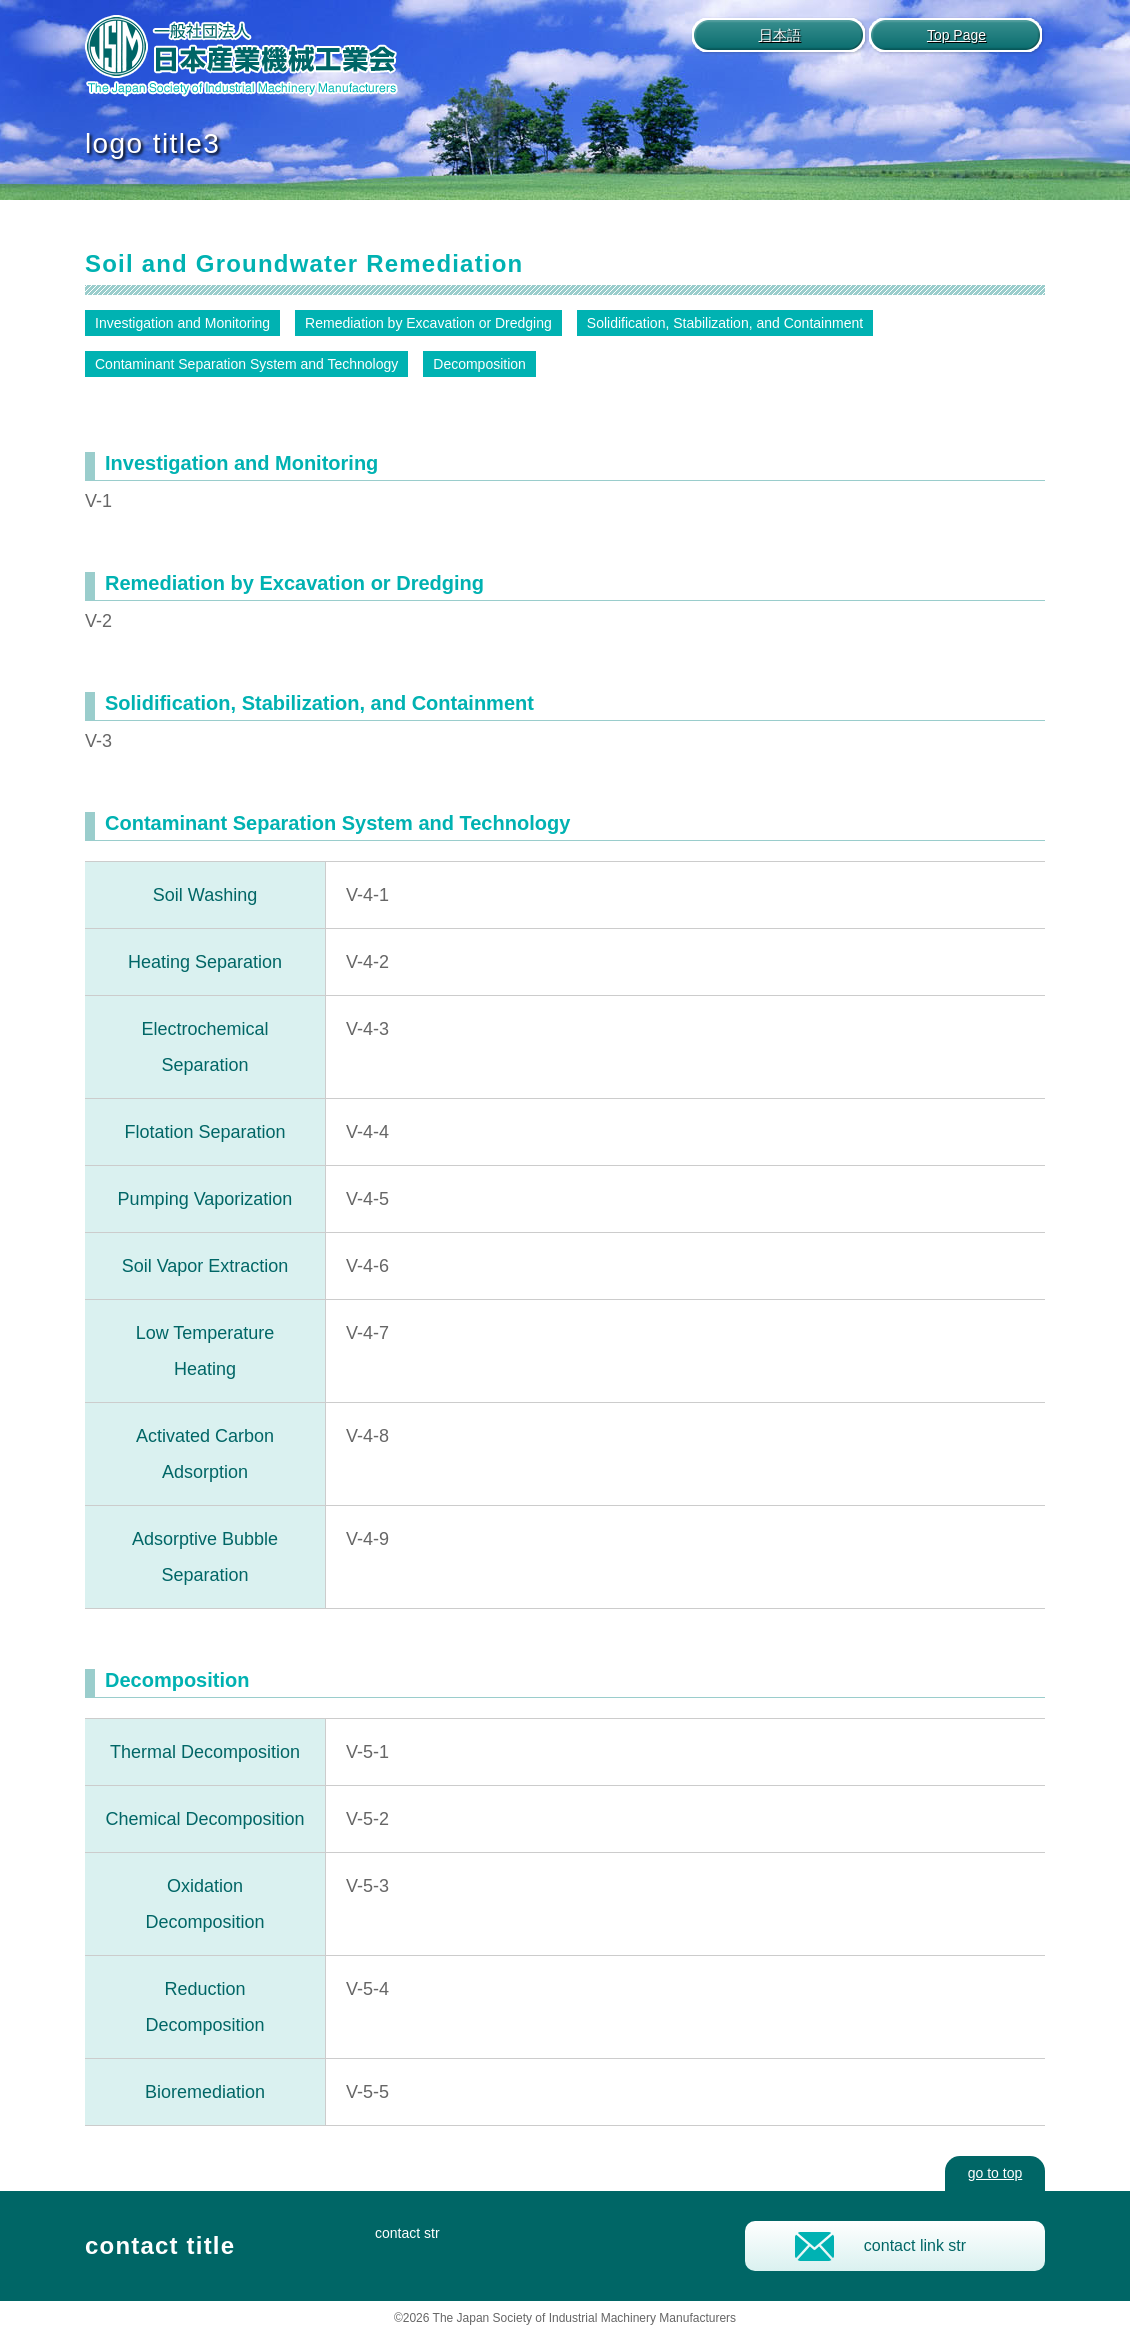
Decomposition (479, 364)
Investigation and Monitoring (182, 323)
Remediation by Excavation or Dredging (428, 323)
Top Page (956, 35)
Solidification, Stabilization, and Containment (725, 323)
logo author (242, 56)
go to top (995, 2173)
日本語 (780, 35)
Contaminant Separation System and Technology (246, 364)
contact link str (915, 2245)
